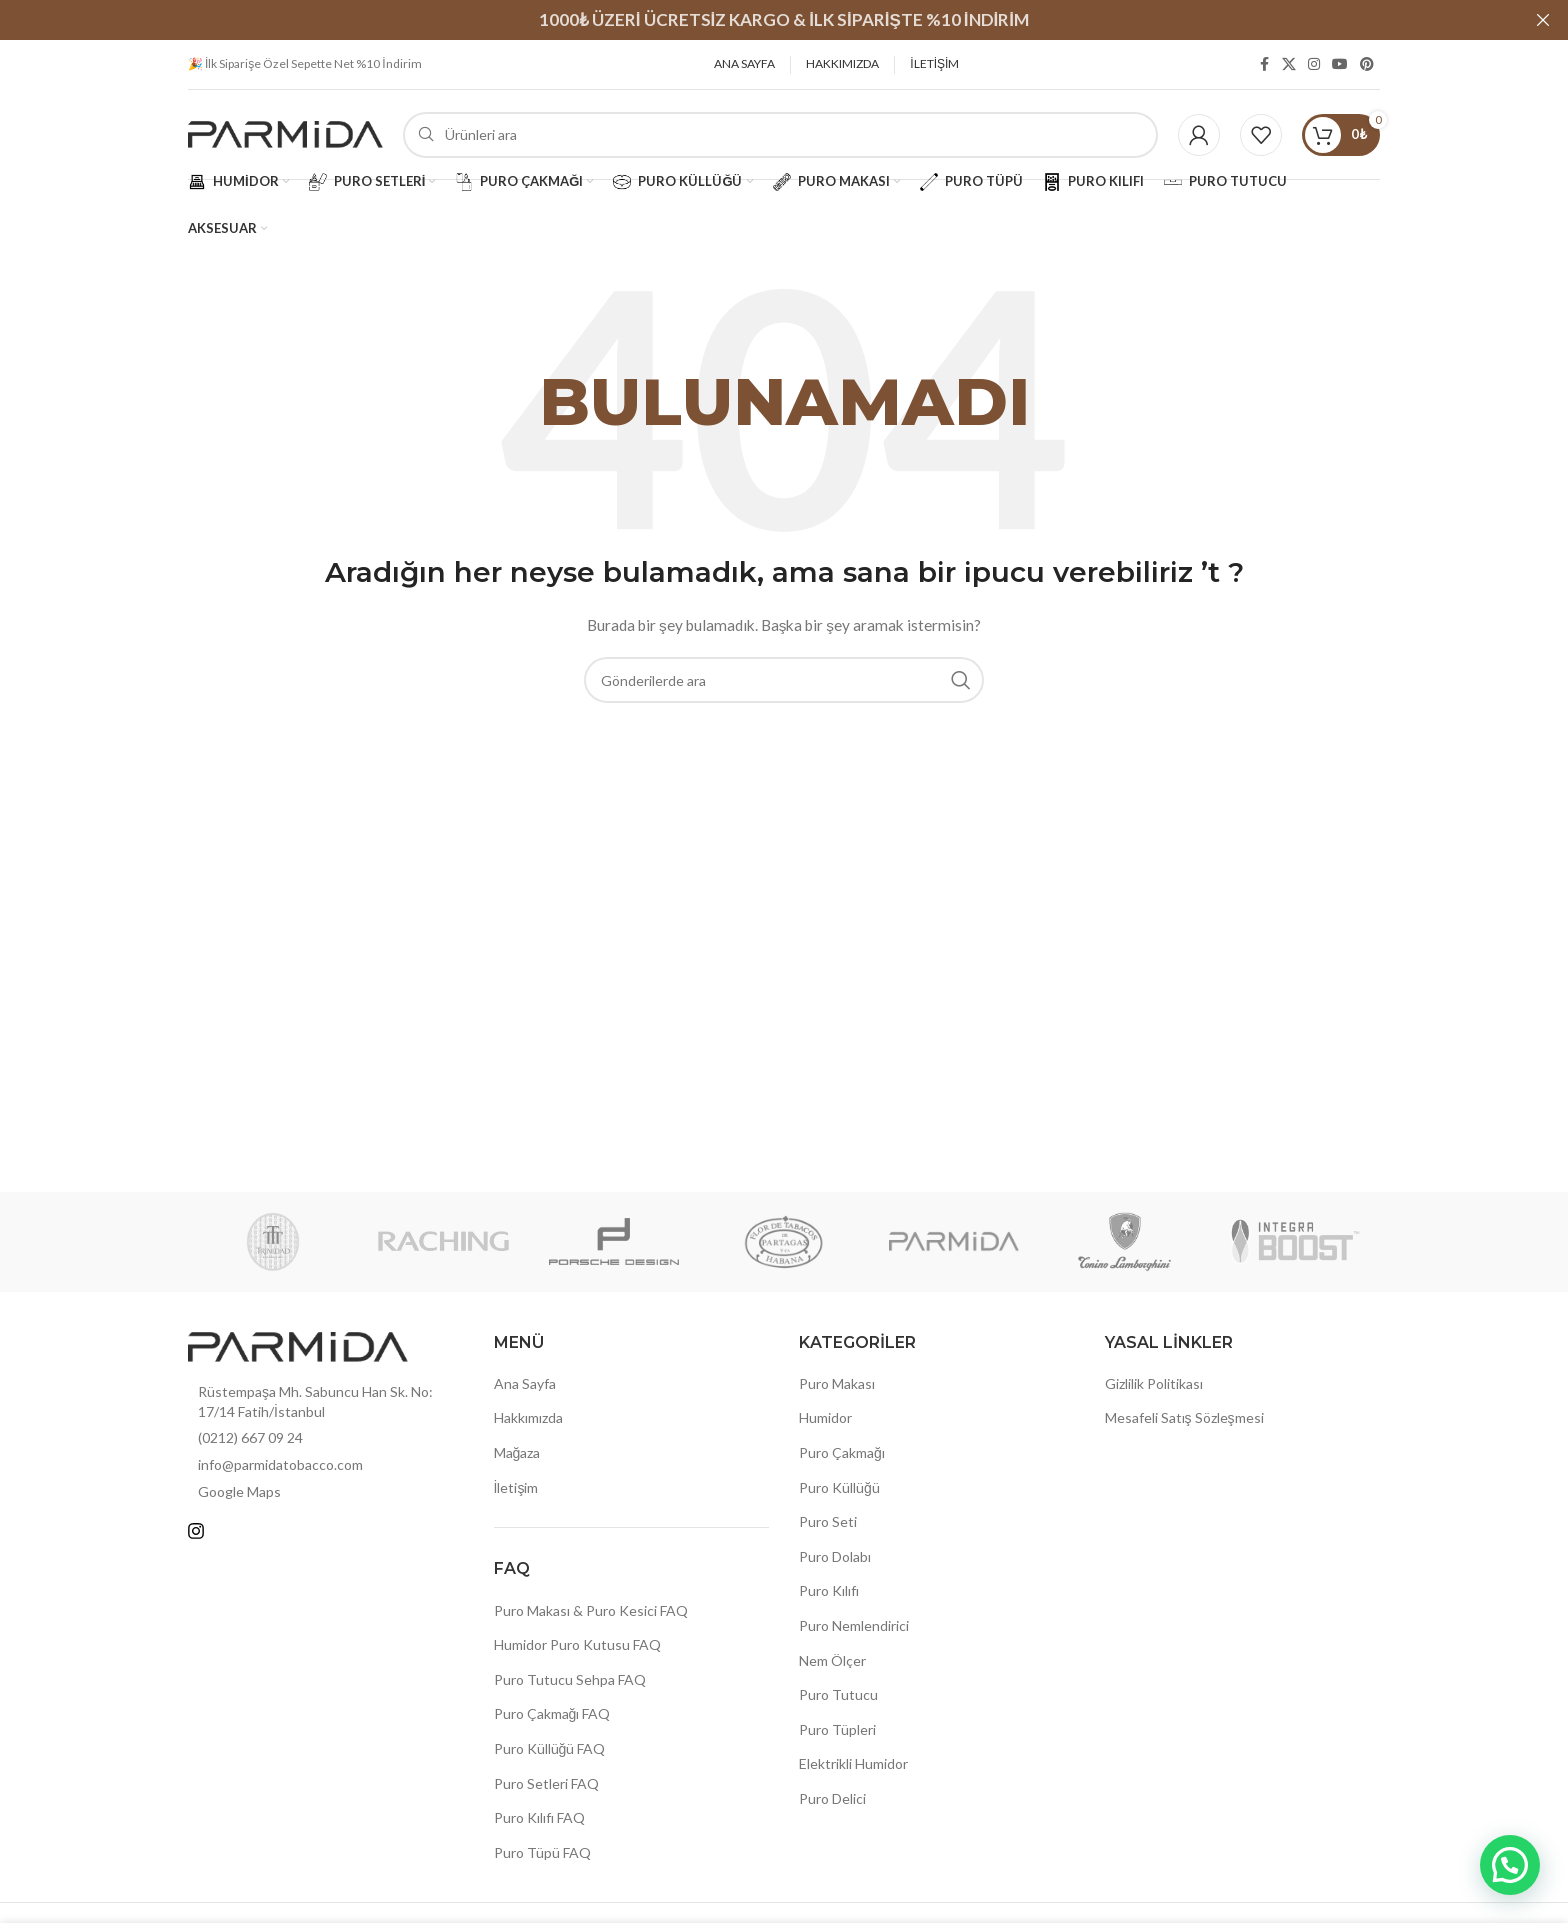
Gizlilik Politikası (1154, 1383)
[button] (1510, 1864)
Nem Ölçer (832, 1660)
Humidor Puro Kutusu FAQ (577, 1644)
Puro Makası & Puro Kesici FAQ (591, 1610)
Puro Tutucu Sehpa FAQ (570, 1679)
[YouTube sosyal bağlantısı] (1340, 64)
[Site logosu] (285, 132)
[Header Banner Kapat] (1543, 20)
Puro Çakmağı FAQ (552, 1713)
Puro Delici (832, 1798)
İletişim (516, 1487)
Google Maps (239, 1491)
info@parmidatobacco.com (280, 1464)
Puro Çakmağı (842, 1452)
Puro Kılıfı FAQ (539, 1817)
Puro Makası (837, 1383)
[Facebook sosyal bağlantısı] (1264, 64)
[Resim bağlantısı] (298, 1344)
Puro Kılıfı (829, 1590)
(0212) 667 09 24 (250, 1437)
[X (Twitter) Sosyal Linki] (1289, 64)
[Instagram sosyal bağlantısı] (1314, 64)
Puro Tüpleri (837, 1729)
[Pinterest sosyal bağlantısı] (1367, 64)
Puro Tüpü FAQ (542, 1852)
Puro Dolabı (835, 1556)
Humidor (825, 1417)
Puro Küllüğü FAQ (550, 1748)
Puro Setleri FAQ (546, 1783)
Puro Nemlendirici (854, 1625)
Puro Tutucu (838, 1694)
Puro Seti (828, 1521)
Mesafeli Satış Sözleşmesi (1184, 1417)
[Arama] (780, 135)
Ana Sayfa (525, 1383)
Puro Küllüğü (839, 1487)
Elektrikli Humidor (853, 1763)
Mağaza (517, 1452)
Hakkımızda (528, 1417)
